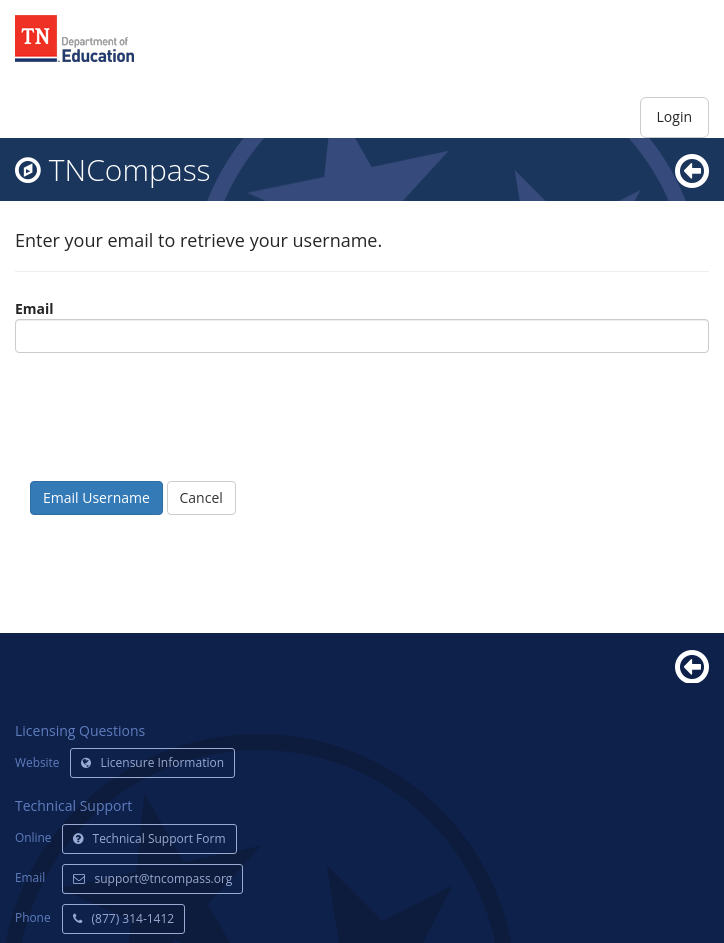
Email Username (96, 497)
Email (34, 308)
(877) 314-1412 (124, 918)
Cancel (201, 497)
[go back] (692, 169)
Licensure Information (153, 762)
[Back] (692, 664)
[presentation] (167, 427)
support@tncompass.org (153, 878)
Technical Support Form (149, 838)
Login (674, 116)
